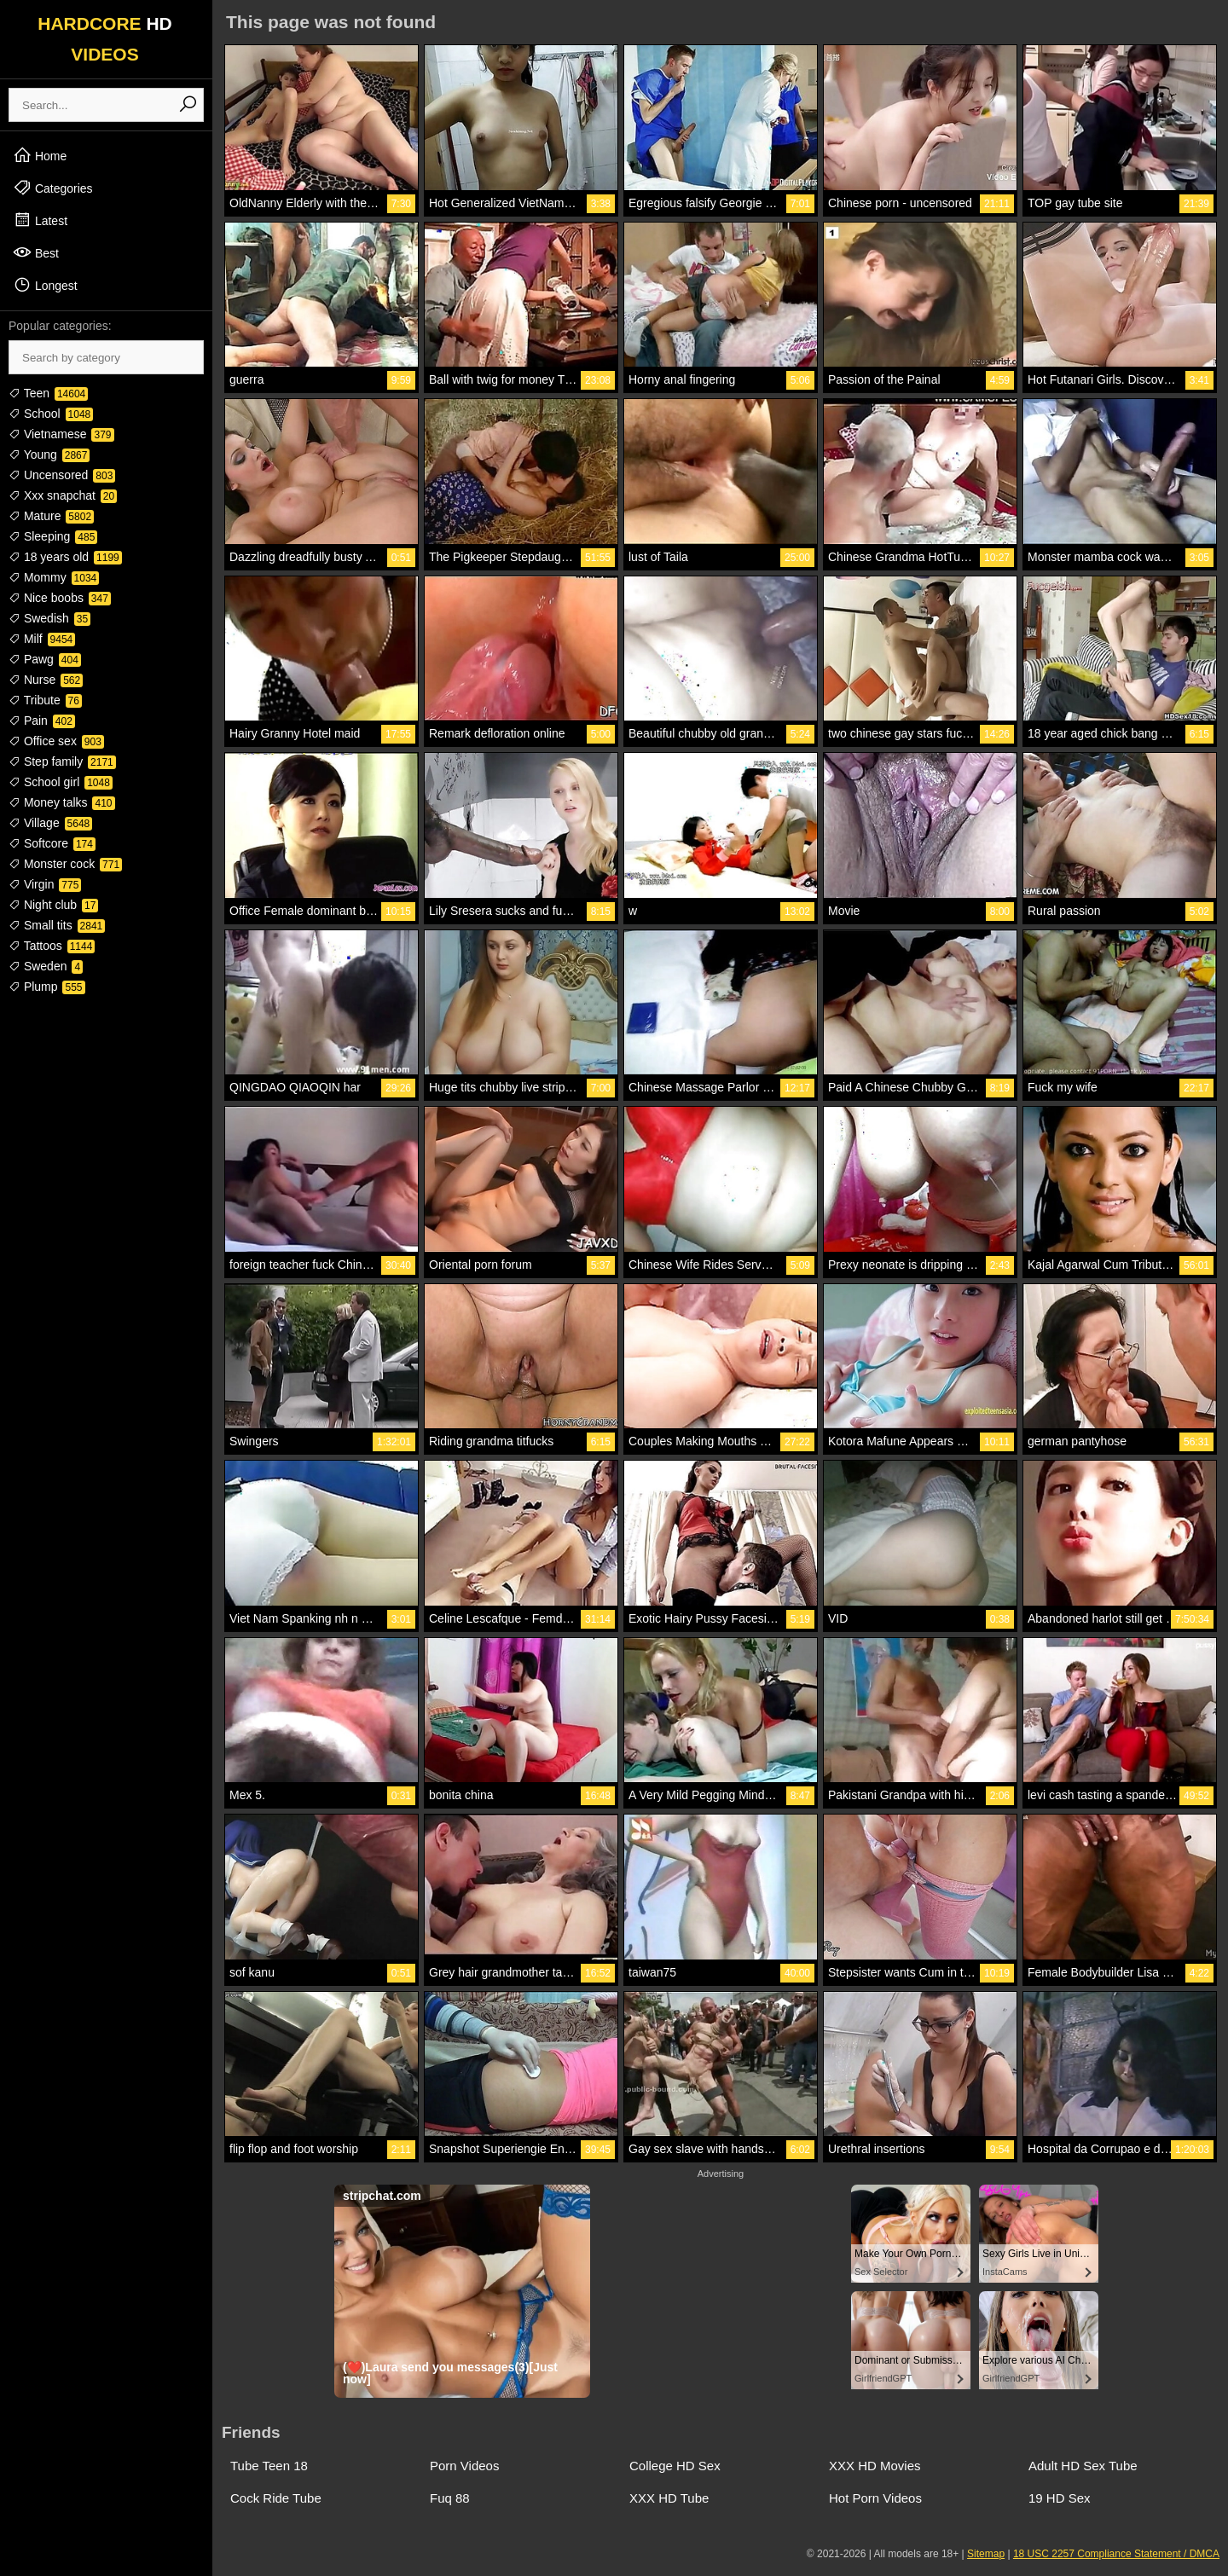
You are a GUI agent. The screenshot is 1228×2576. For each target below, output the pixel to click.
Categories (53, 187)
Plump (47, 986)
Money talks (62, 802)
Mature (51, 516)
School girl (61, 782)
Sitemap (986, 2554)
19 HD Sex (1059, 2498)
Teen (48, 393)
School (51, 413)
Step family (62, 761)
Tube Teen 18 (269, 2465)
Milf (42, 638)
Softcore (52, 843)
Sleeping (53, 536)
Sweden (46, 966)
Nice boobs (60, 598)
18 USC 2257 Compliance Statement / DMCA (1116, 2554)
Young (49, 454)
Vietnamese (61, 434)
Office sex (56, 741)
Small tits (57, 925)
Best (36, 252)
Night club (53, 905)
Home (40, 155)
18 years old (65, 557)
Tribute (45, 700)
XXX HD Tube (669, 2498)
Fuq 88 (450, 2498)
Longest (45, 284)
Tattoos (52, 945)
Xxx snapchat (63, 495)
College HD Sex (675, 2465)
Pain (42, 720)
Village (50, 823)
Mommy (54, 577)
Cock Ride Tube (275, 2498)
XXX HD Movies (875, 2465)
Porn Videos (464, 2465)
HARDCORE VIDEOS (105, 39)
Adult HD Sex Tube (1083, 2465)
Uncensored (62, 475)
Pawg (45, 659)
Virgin (45, 884)
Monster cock (65, 864)
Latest (40, 220)
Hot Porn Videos (875, 2498)
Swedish (49, 618)
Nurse (46, 679)
